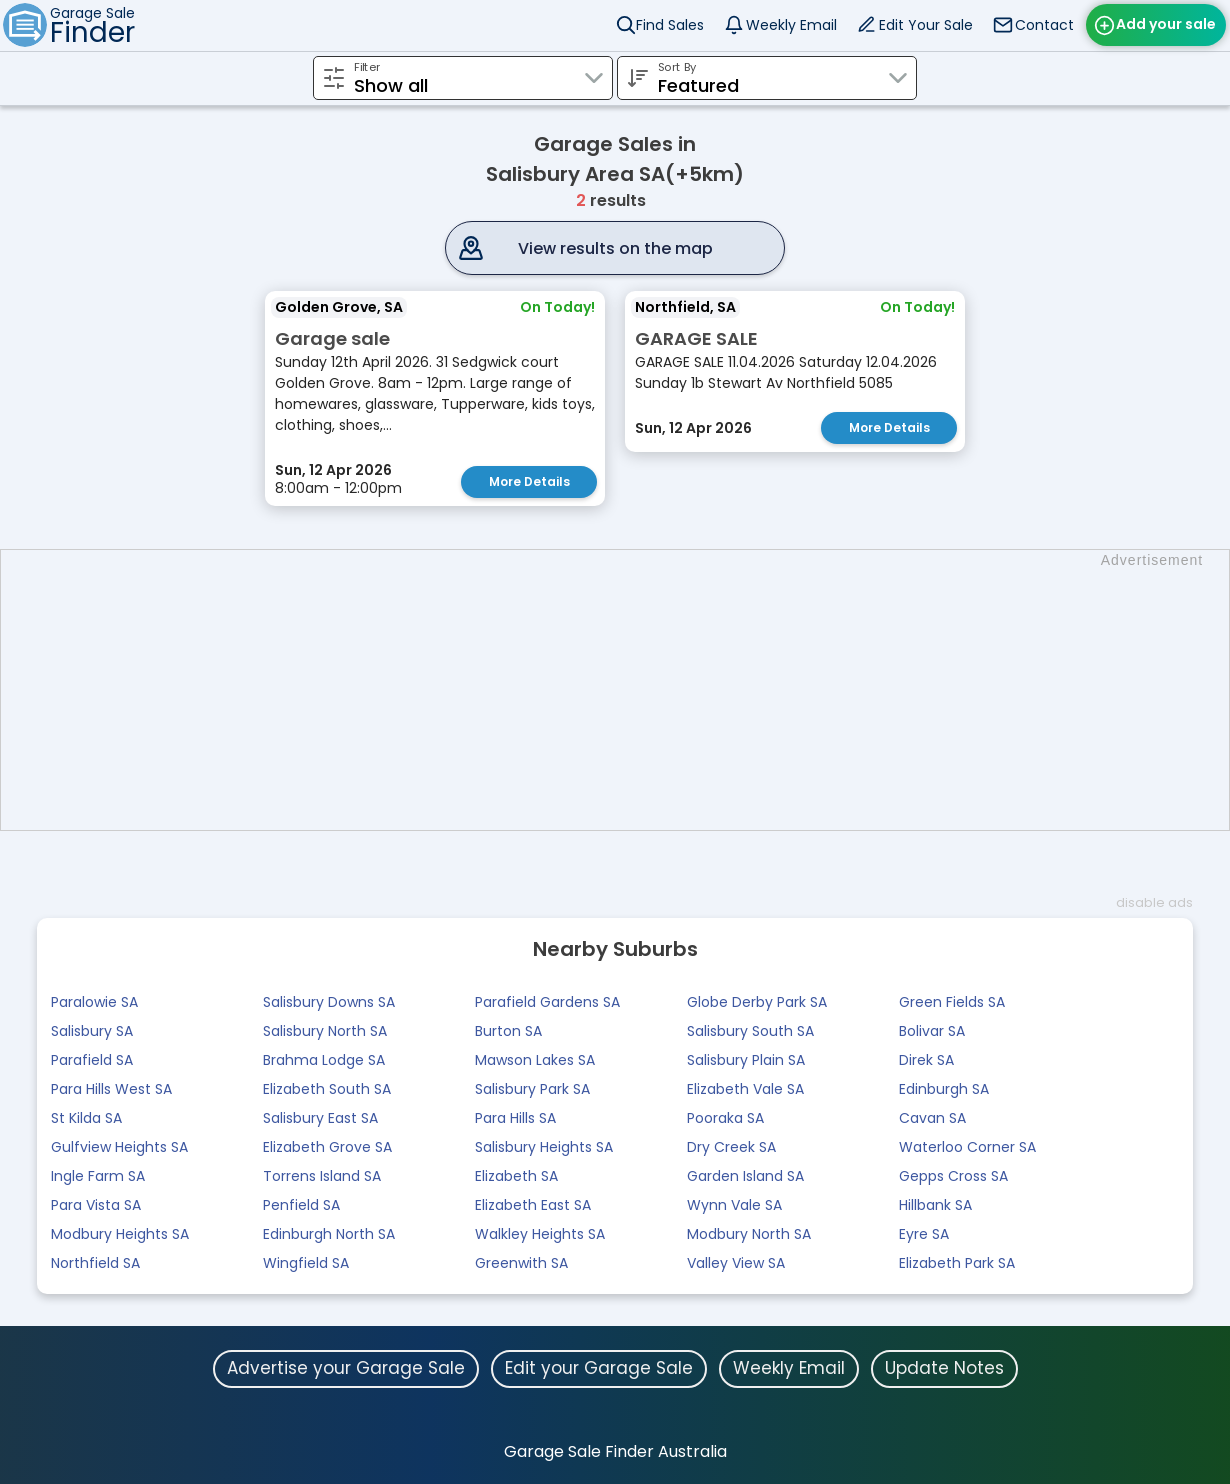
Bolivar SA (932, 1031)
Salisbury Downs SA (329, 1002)
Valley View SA (736, 1263)
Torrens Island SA (322, 1176)
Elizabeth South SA (327, 1089)
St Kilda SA (86, 1118)
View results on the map (615, 248)
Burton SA (508, 1031)
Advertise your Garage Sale (346, 1368)
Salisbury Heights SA (544, 1147)
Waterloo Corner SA (967, 1147)
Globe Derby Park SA (757, 1002)
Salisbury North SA (325, 1031)
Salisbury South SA (750, 1031)
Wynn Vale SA (734, 1205)
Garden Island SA (745, 1176)
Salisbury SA (92, 1031)
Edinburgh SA (944, 1089)
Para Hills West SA (111, 1089)
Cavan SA (932, 1118)
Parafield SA (92, 1060)
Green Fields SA (952, 1002)
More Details (529, 481)
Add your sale (1166, 24)
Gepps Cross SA (953, 1176)
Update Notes (944, 1368)
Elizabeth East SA (533, 1205)
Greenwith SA (521, 1263)
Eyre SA (924, 1234)
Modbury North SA (749, 1234)
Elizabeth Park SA (957, 1263)
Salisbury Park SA (532, 1089)
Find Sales (670, 25)
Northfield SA (95, 1263)
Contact (1044, 25)
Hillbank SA (935, 1205)
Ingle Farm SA (98, 1176)
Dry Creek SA (731, 1147)
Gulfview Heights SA (119, 1147)
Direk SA (926, 1060)
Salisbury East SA (320, 1118)
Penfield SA (301, 1205)
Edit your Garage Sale (599, 1368)
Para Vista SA (96, 1205)
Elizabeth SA (516, 1176)
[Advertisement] (625, 690)
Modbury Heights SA (120, 1234)
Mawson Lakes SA (535, 1060)
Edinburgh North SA (329, 1234)
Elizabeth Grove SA (327, 1147)
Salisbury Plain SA (746, 1060)
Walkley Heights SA (540, 1234)
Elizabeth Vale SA (745, 1089)
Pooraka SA (725, 1118)
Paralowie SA (94, 1002)
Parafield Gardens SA (547, 1002)
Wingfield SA (306, 1263)
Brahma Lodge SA (324, 1060)
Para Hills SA (515, 1118)
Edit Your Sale (926, 25)
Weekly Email (791, 25)
